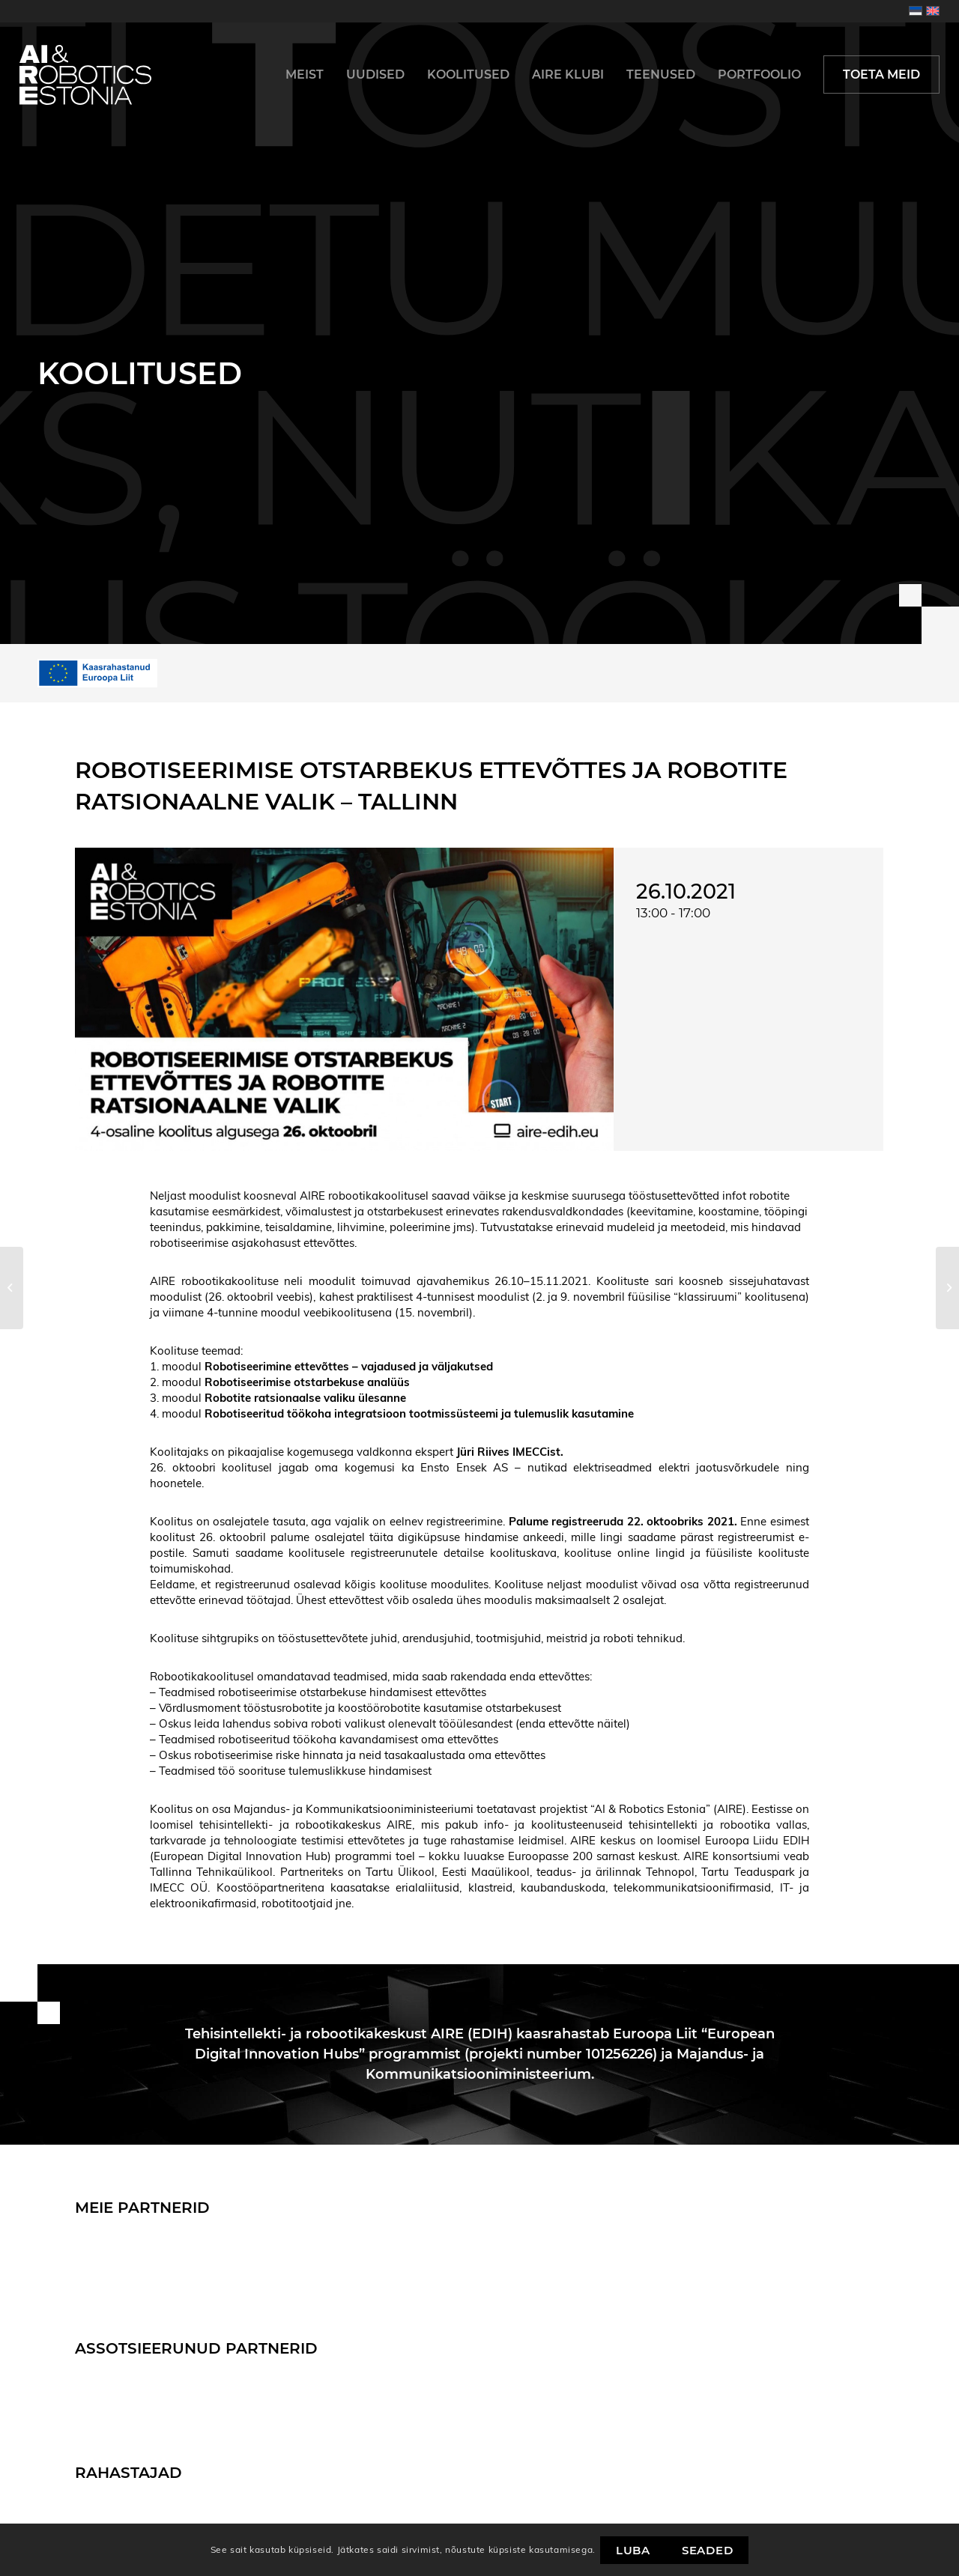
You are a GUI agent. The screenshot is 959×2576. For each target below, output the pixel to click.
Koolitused (139, 373)
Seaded (707, 2550)
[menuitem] (304, 74)
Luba (633, 2550)
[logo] (85, 74)
